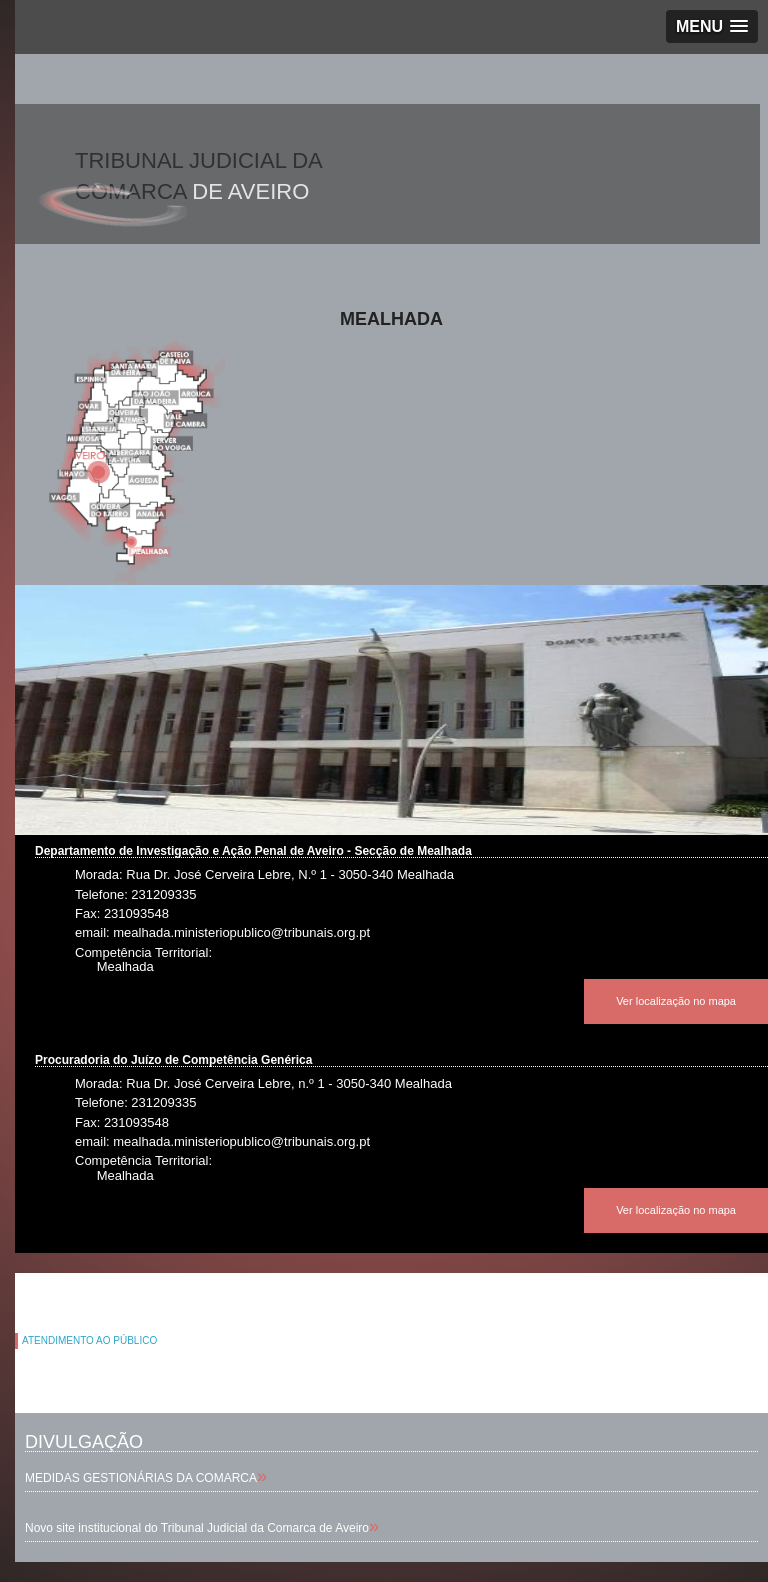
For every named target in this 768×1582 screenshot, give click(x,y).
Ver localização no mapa (676, 1001)
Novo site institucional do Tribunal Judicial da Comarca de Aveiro (197, 1528)
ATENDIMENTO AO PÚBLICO (89, 1340)
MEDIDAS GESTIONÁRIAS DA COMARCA (141, 1478)
